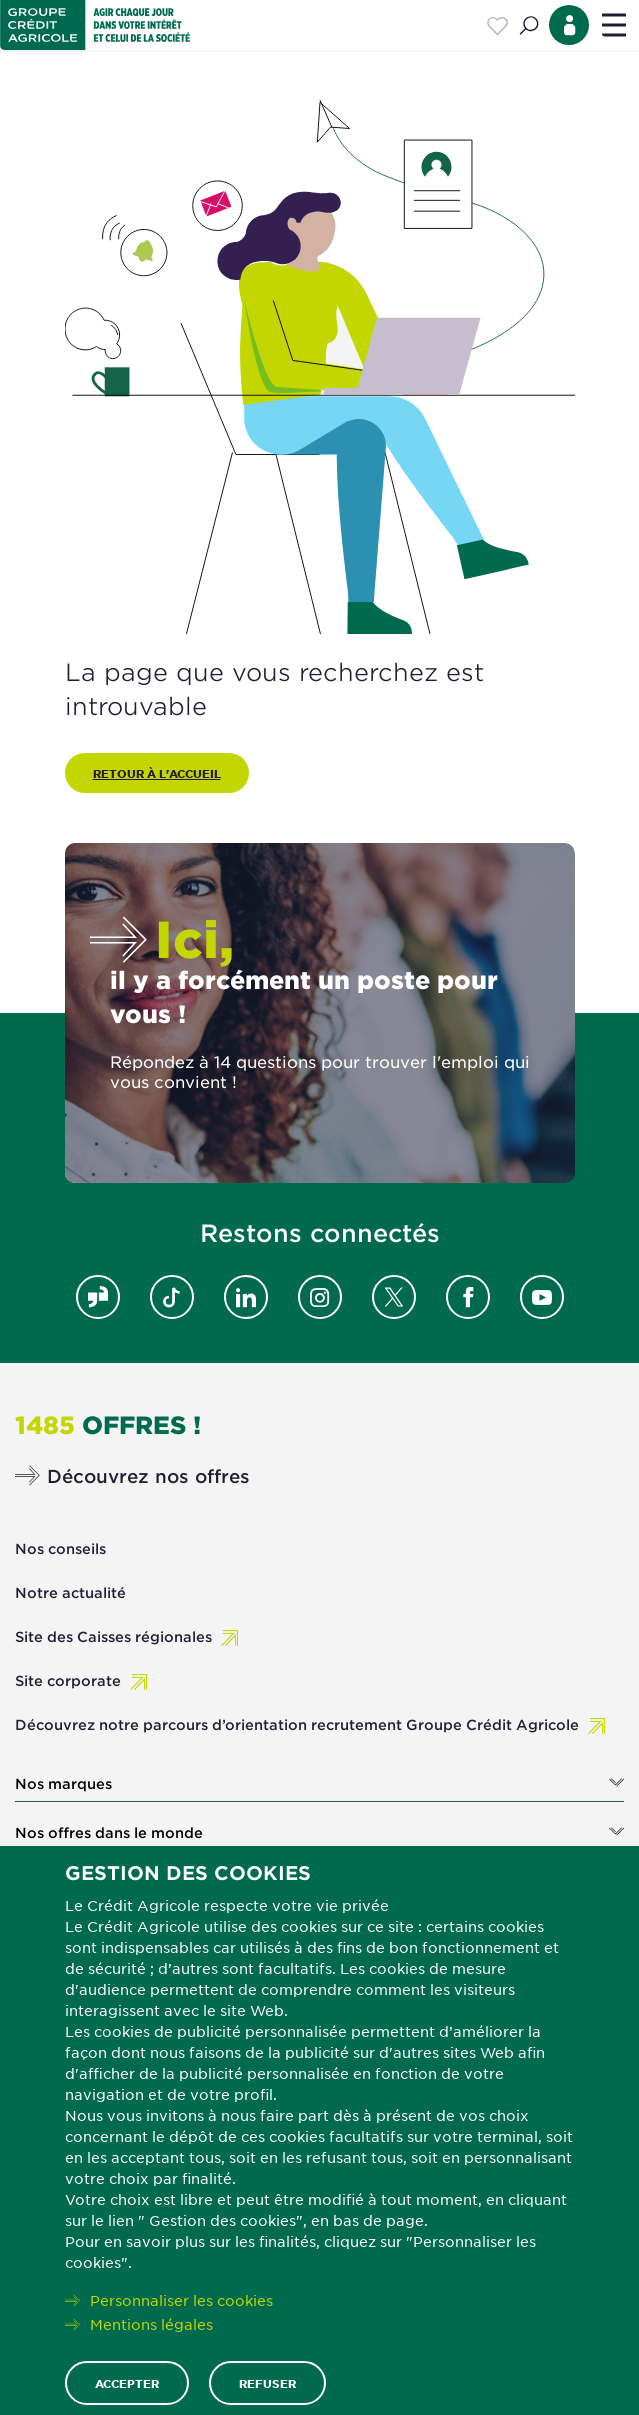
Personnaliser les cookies (181, 2300)
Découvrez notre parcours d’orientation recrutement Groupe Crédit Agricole (297, 1724)
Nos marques (63, 1784)
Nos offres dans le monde (109, 1833)
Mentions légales (151, 2324)
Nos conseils (60, 1548)
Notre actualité (70, 1592)
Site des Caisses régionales (113, 1636)
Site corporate (68, 1680)
